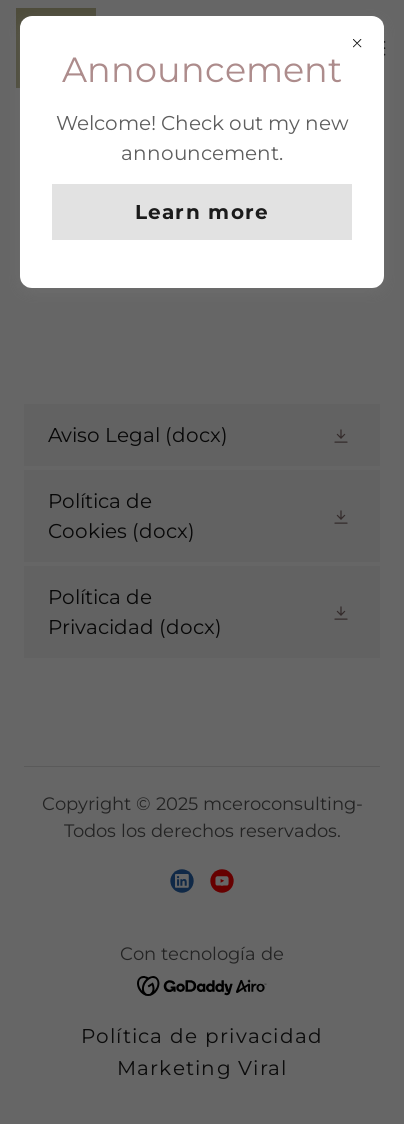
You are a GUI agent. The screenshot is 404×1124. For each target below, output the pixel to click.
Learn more (202, 212)
